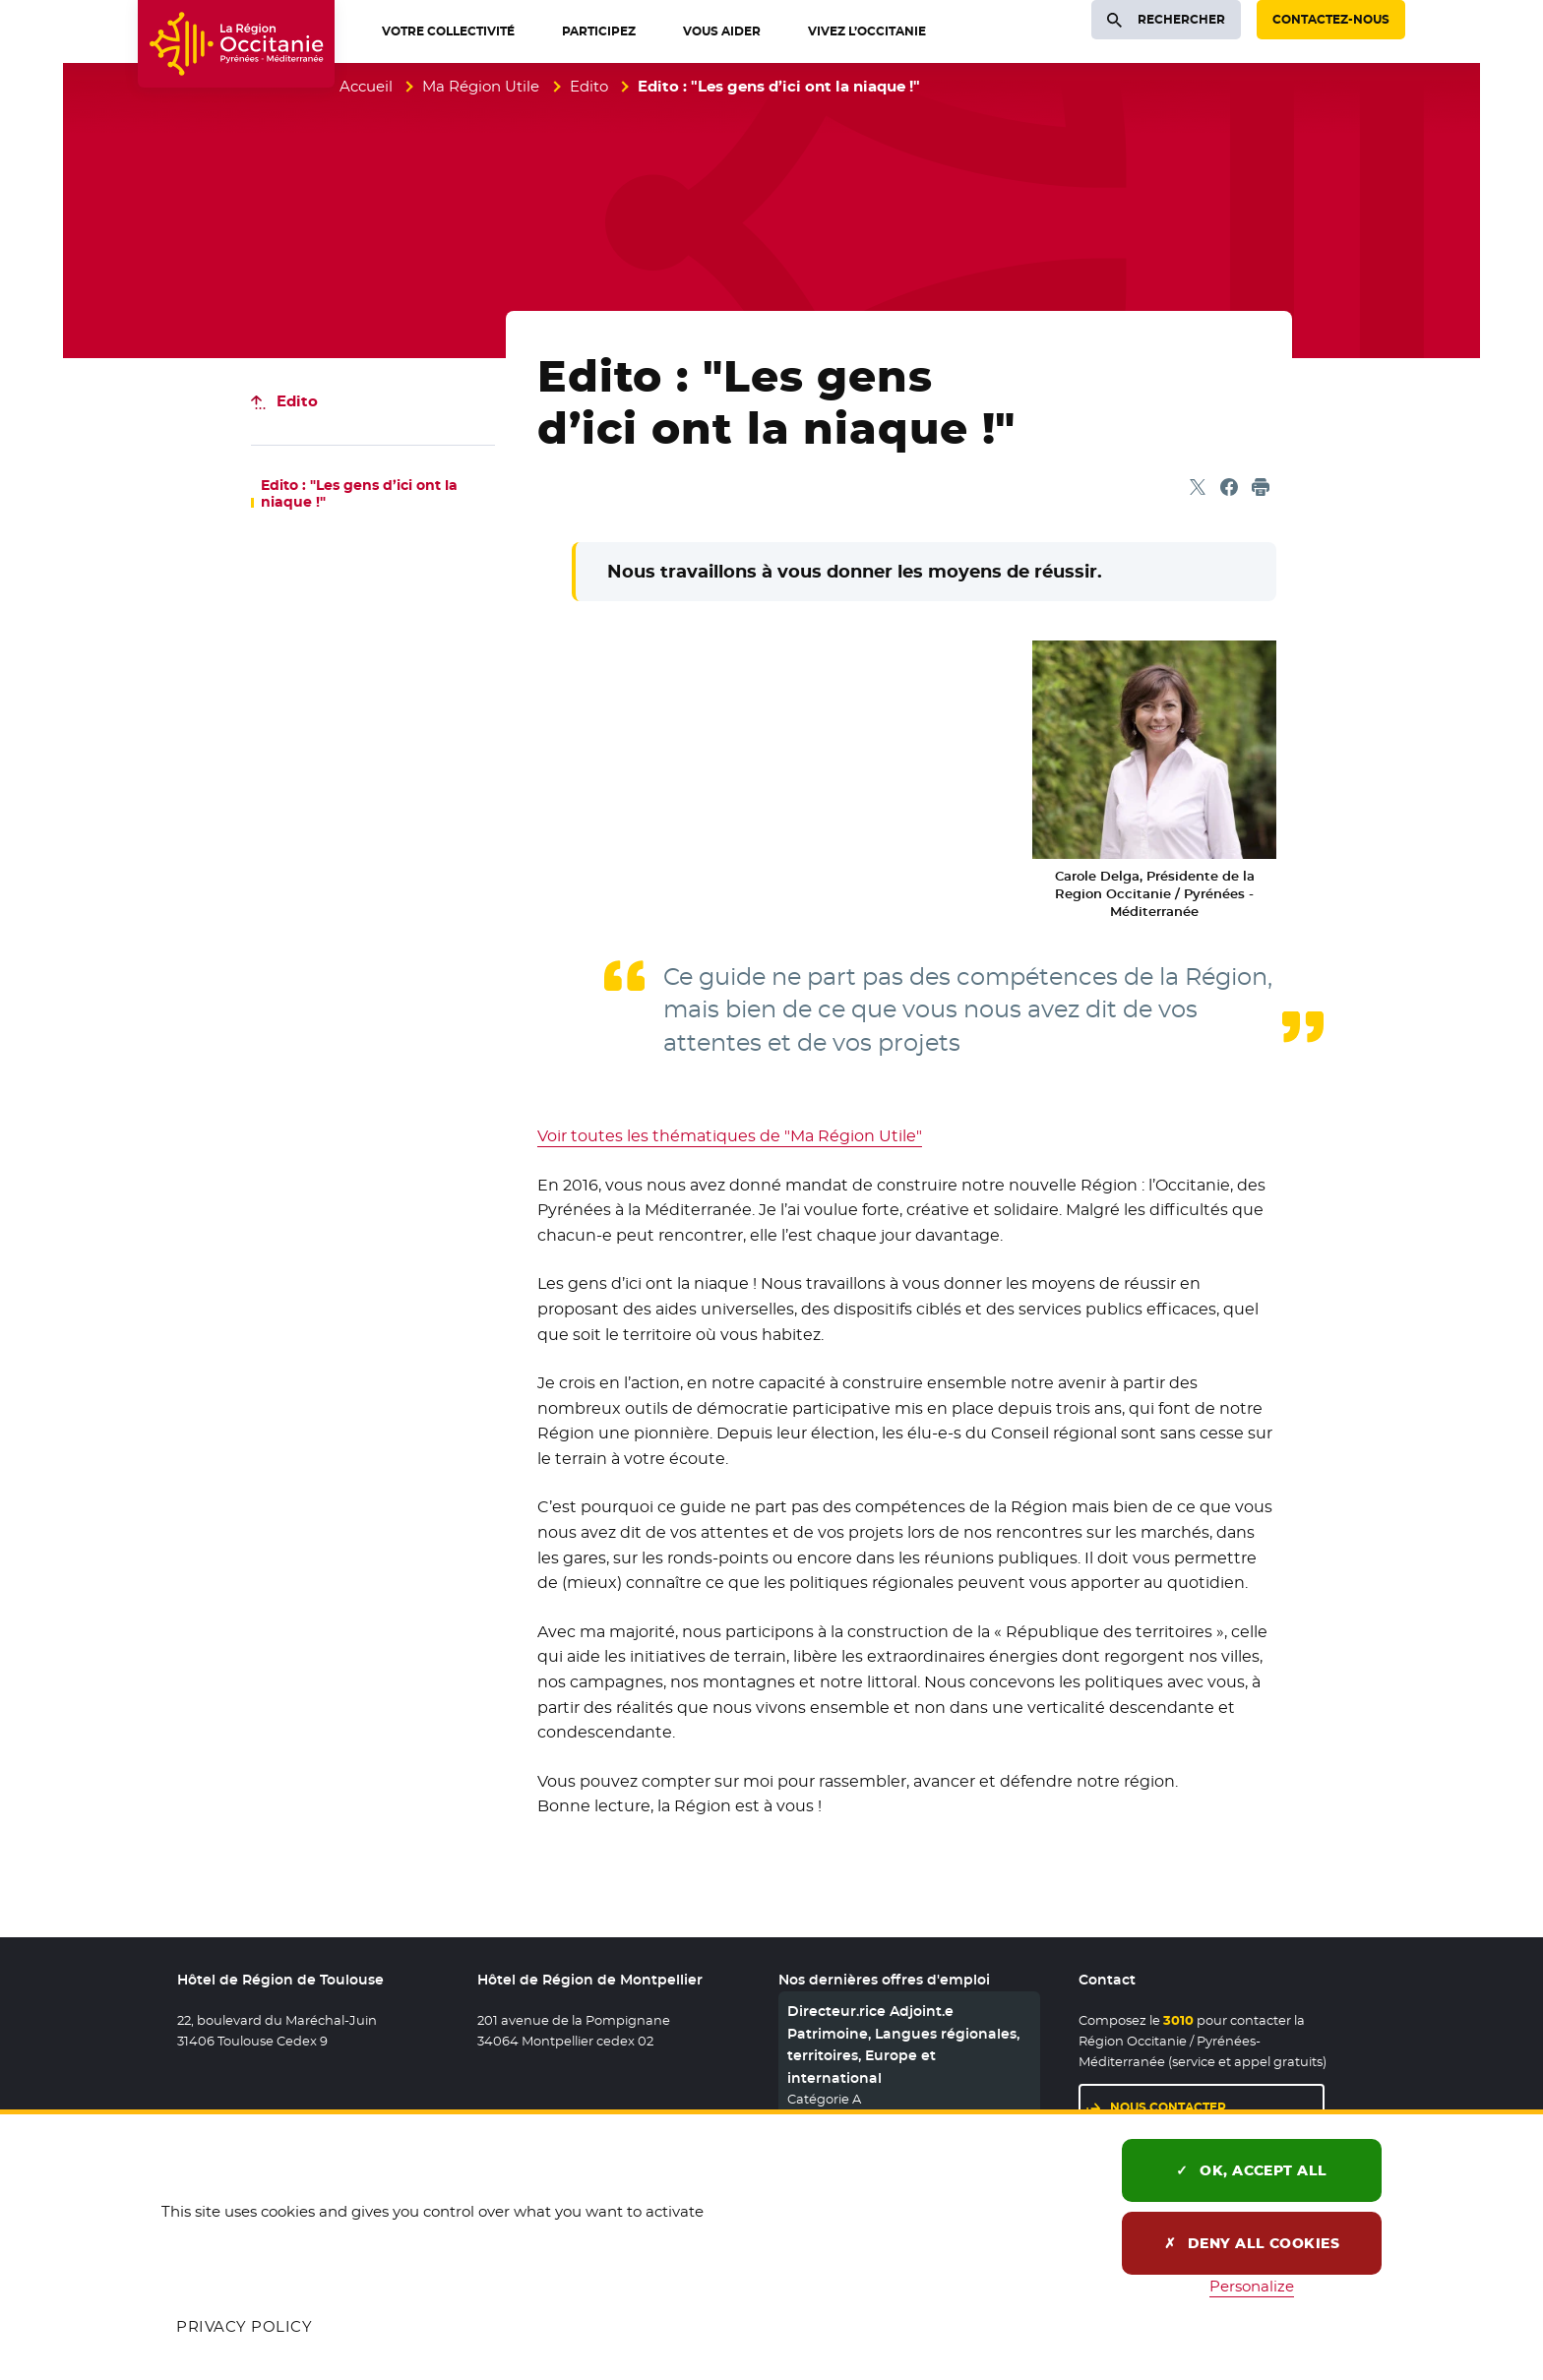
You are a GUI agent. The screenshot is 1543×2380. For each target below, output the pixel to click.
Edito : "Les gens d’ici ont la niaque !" (359, 494)
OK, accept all (1251, 2170)
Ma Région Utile (480, 86)
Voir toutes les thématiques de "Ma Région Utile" (729, 1136)
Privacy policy (244, 2326)
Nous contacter (1168, 2107)
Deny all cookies (1252, 2243)
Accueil (366, 86)
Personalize (1251, 2286)
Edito (589, 86)
